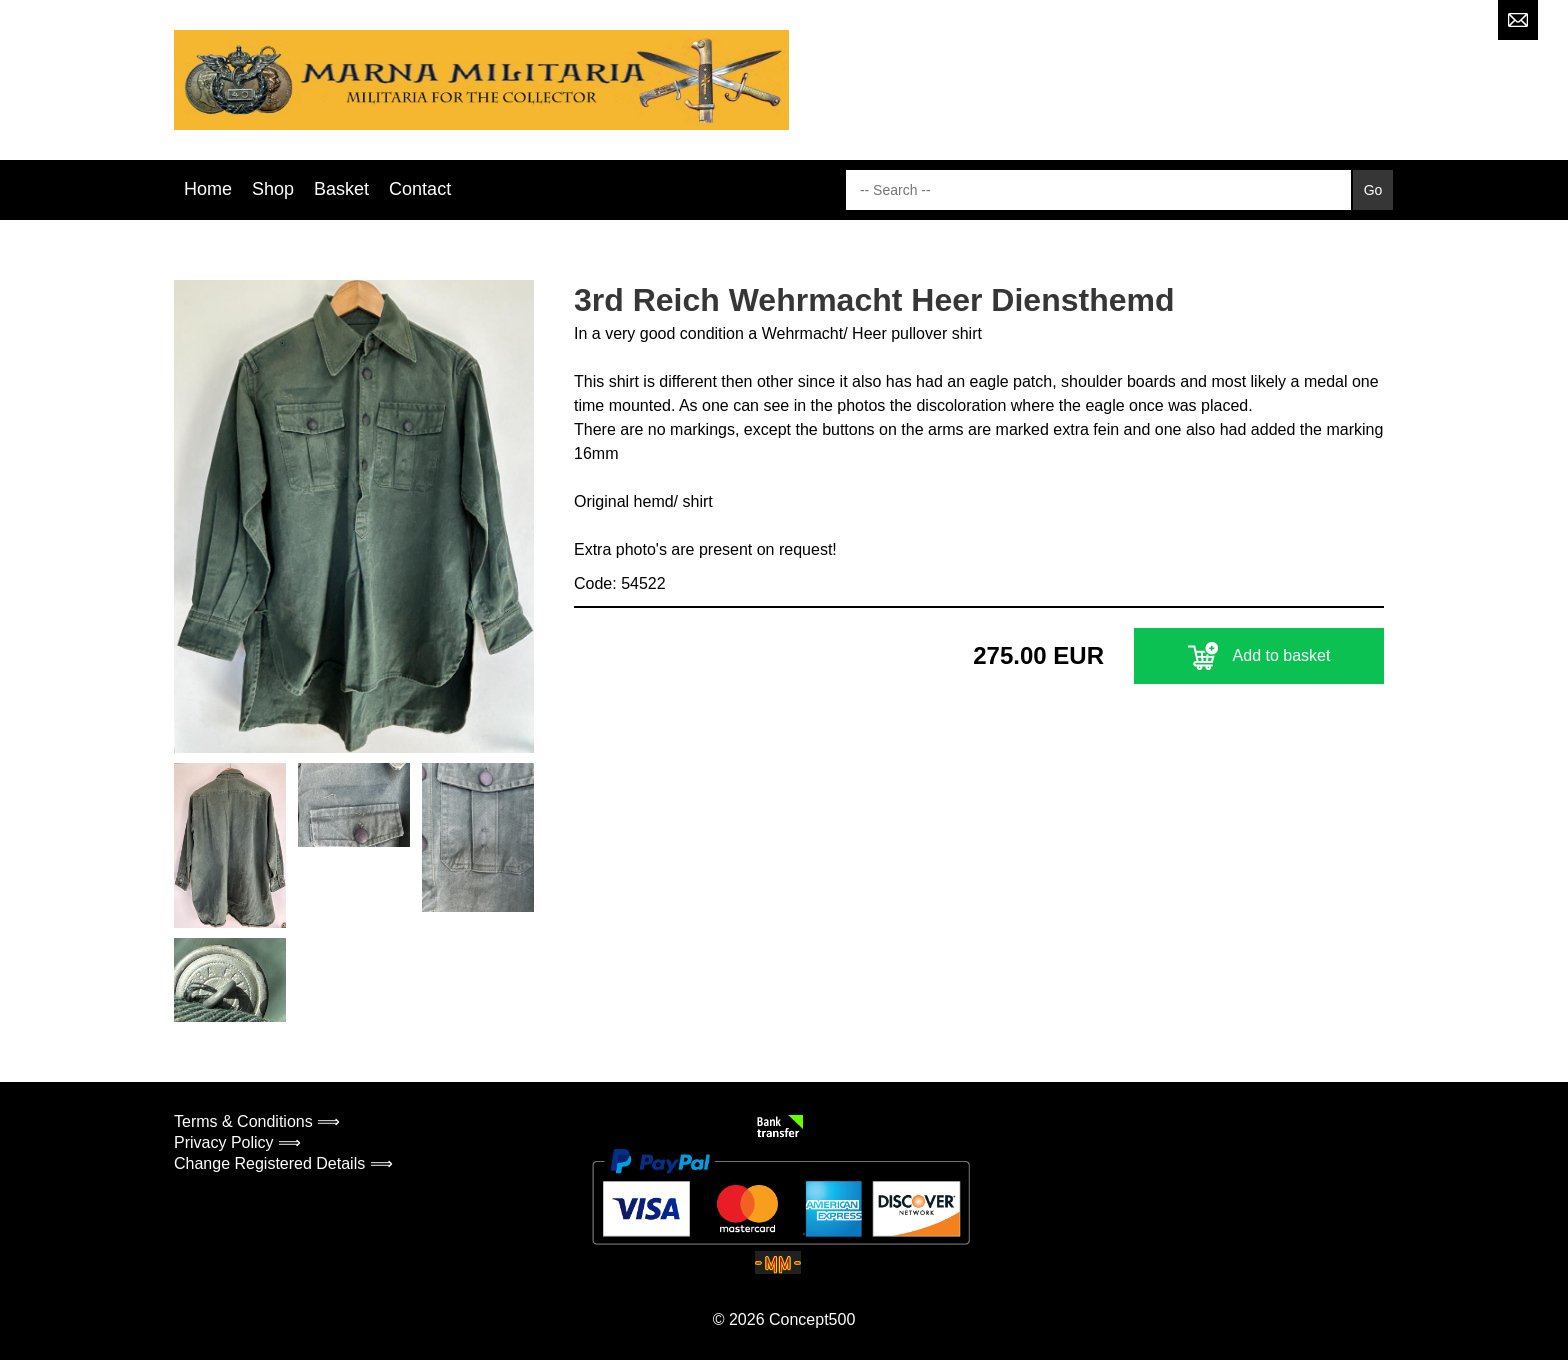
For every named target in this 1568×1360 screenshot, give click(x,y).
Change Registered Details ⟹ (283, 1163)
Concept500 (812, 1319)
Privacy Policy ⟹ (237, 1142)
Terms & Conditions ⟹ (257, 1121)
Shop (273, 189)
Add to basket (1259, 656)
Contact (420, 189)
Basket (341, 189)
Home (208, 189)
